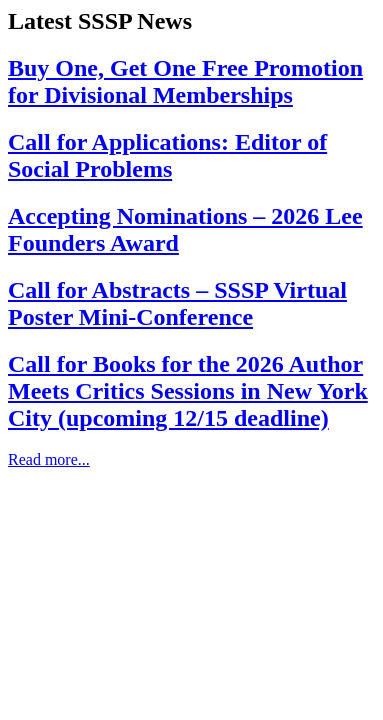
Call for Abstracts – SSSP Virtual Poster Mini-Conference (177, 303)
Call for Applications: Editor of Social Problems (167, 155)
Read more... (49, 459)
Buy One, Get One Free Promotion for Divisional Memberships (185, 81)
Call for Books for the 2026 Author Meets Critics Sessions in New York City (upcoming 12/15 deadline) (188, 391)
